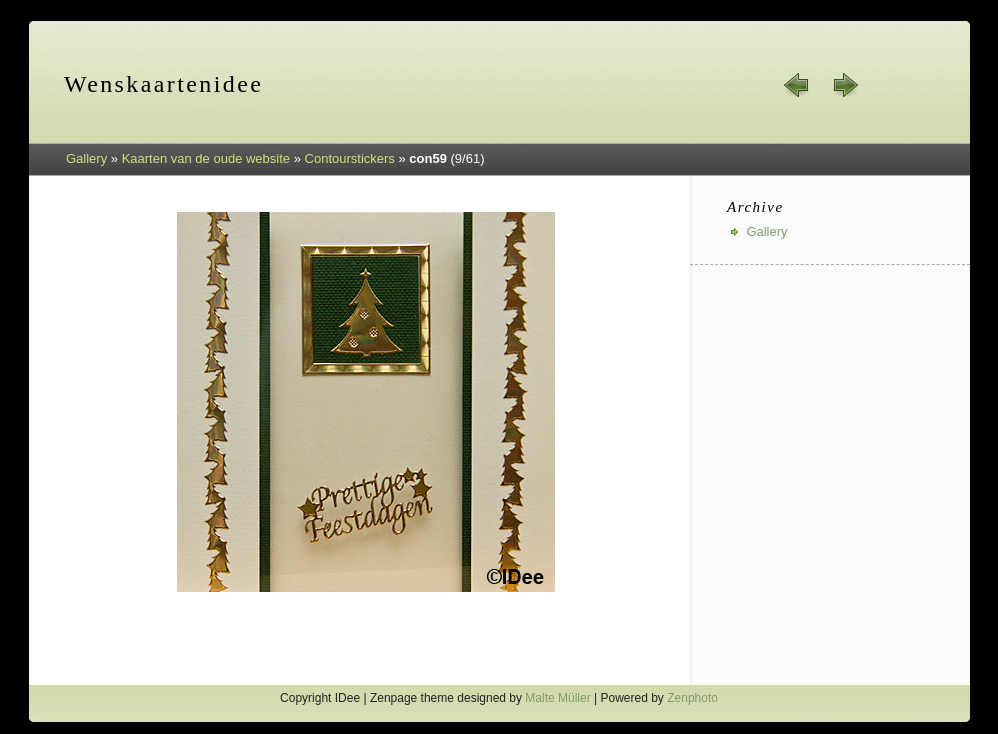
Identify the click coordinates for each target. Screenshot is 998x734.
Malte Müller (557, 698)
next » (845, 85)
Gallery (86, 158)
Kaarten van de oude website (206, 158)
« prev (797, 85)
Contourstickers (350, 158)
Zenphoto (692, 698)
